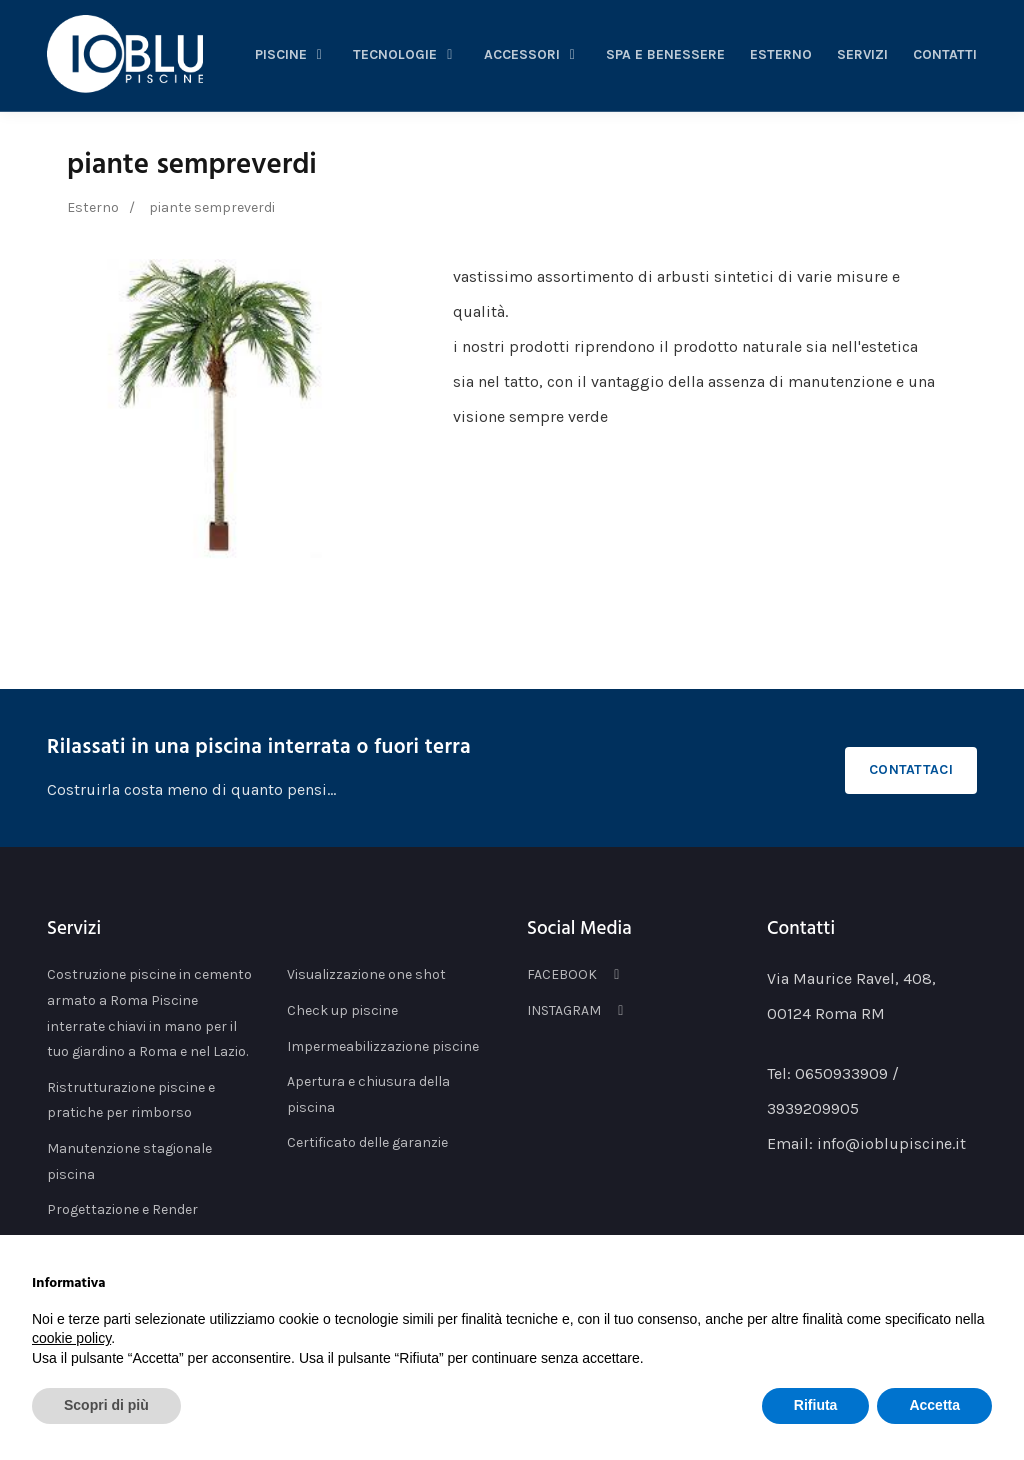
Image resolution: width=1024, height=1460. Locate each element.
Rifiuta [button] (816, 1405)
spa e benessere (665, 54)
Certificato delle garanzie (367, 1142)
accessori (533, 54)
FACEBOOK (576, 974)
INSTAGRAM (578, 1010)
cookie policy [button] (71, 1338)
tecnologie (406, 54)
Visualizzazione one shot (366, 974)
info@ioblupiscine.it (891, 1143)
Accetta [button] (934, 1405)
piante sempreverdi (192, 165)
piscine (292, 54)
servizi (862, 54)
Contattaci (911, 769)
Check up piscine (342, 1010)
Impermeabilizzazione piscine (383, 1046)
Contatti (945, 54)
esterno (781, 54)
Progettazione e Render (122, 1209)
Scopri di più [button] (106, 1405)
